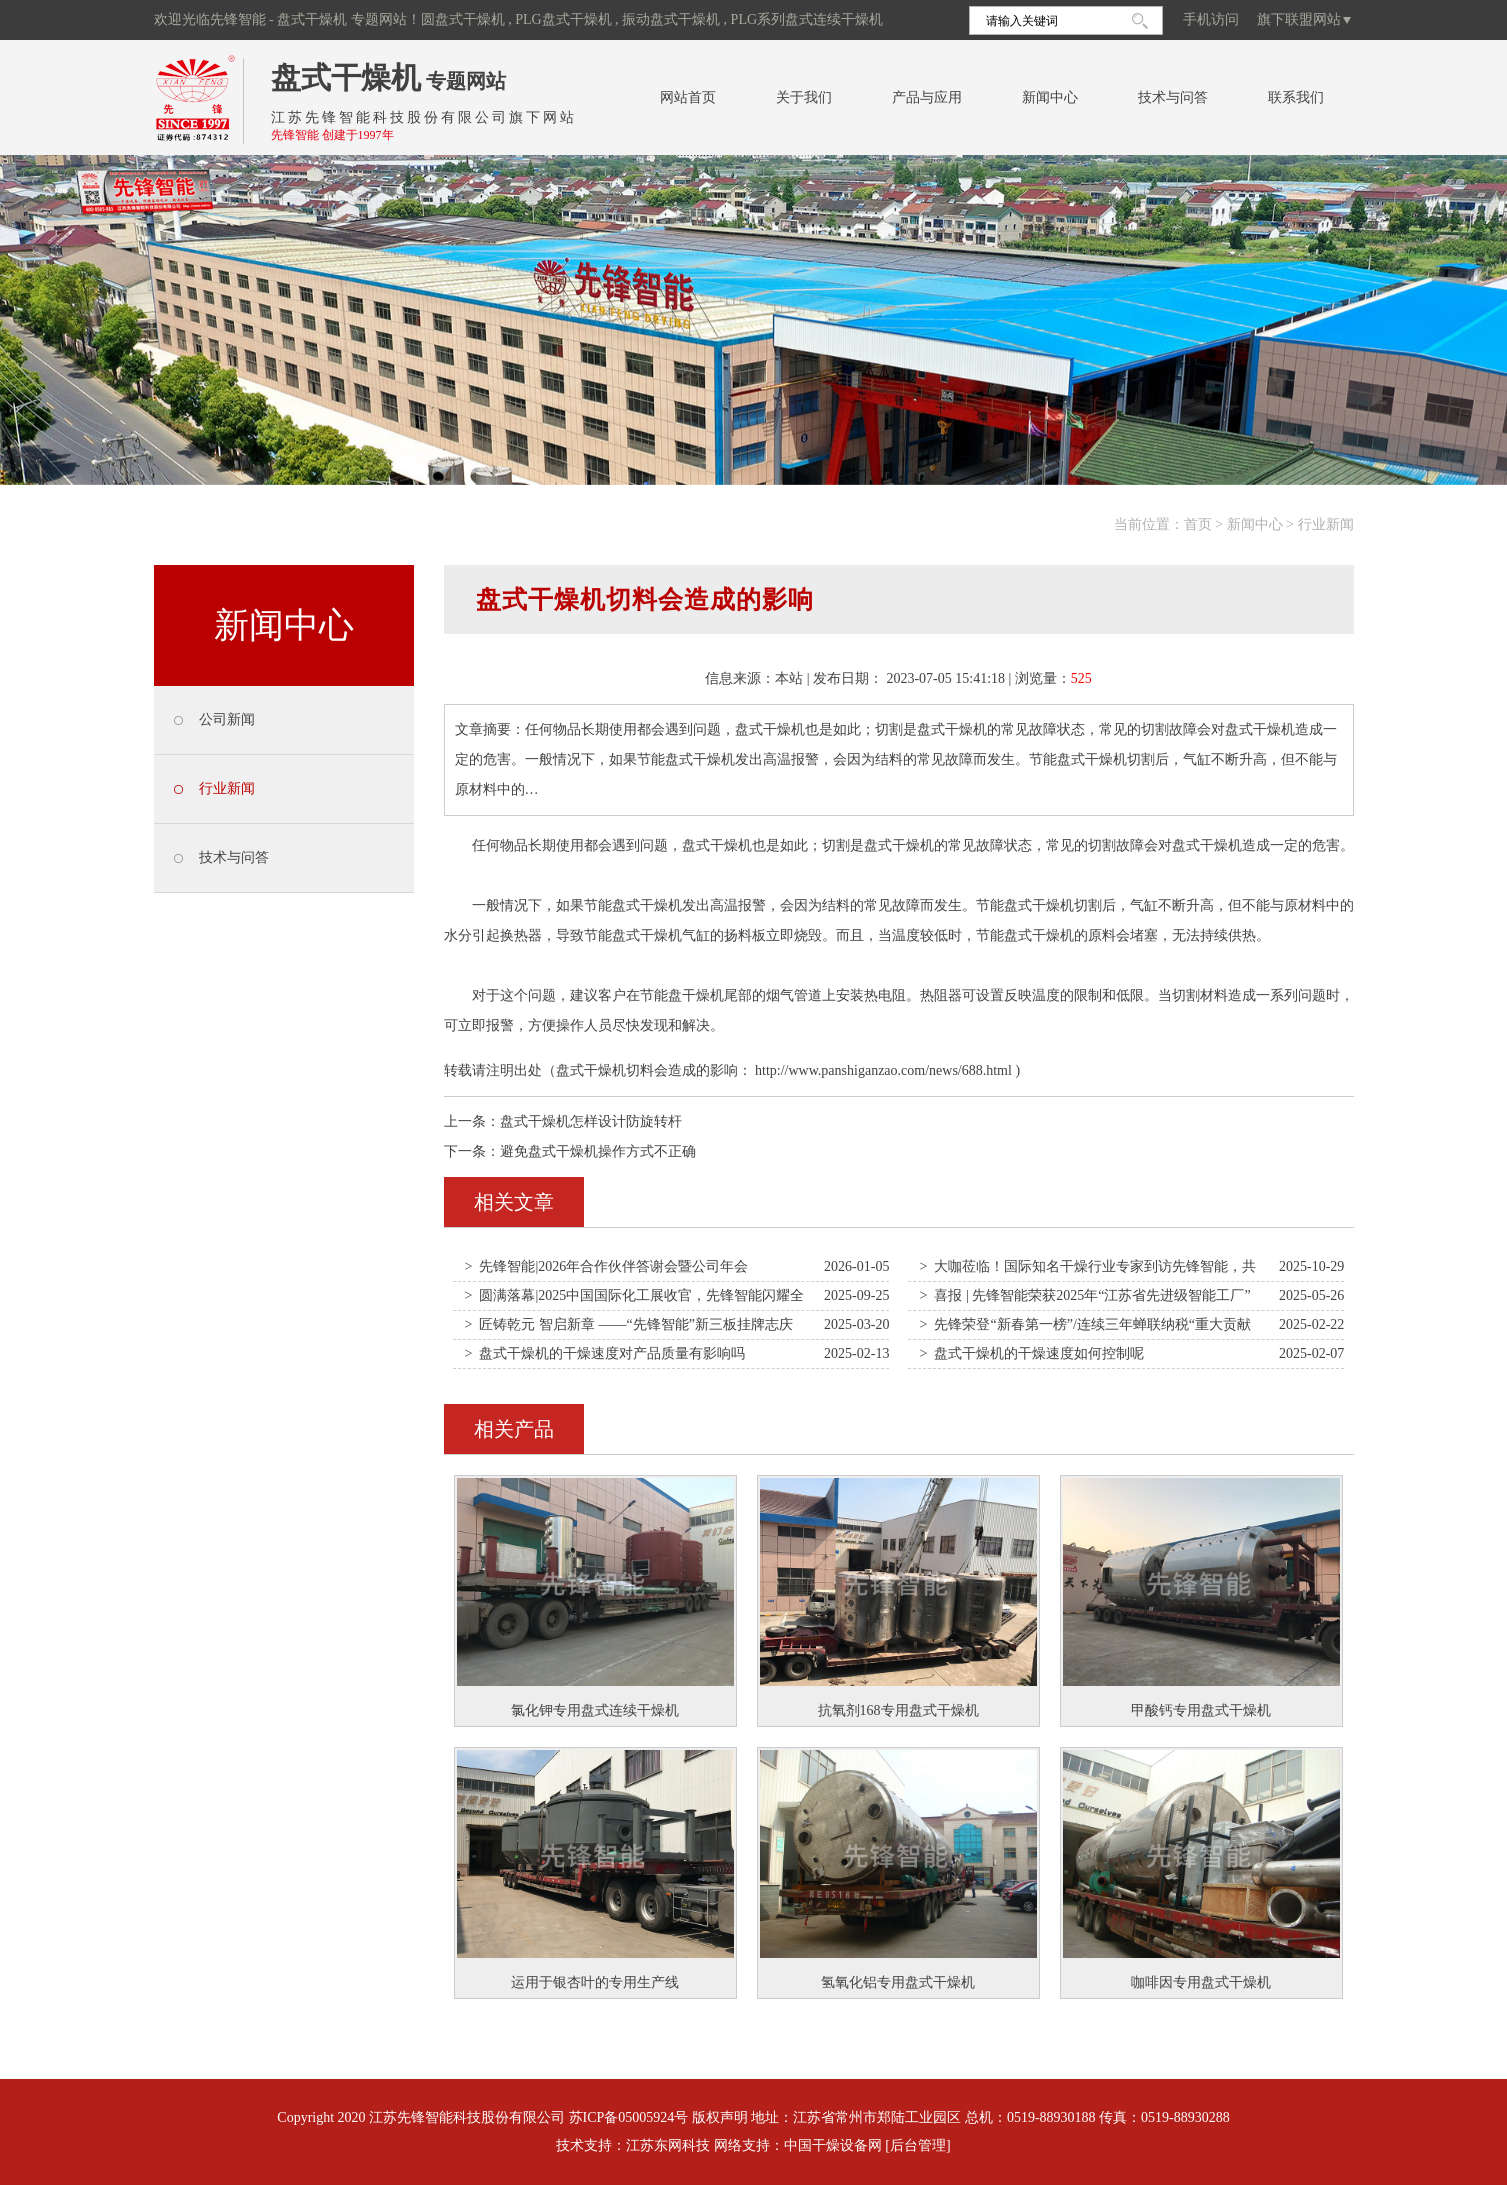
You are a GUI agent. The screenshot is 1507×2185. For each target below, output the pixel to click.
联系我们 (1296, 97)
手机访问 (1211, 19)
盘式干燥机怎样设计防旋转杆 (591, 1121)
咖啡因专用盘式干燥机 (1201, 1982)
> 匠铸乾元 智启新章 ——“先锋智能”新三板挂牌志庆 (629, 1324)
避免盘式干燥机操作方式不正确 (598, 1151)
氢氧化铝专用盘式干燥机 (898, 1982)
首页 (1198, 524)
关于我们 (804, 97)
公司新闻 (227, 719)
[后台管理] (917, 2145)
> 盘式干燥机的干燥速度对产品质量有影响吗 (605, 1353)
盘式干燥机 (346, 77)
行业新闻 (1326, 524)
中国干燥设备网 (833, 2145)
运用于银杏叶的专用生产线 (595, 1982)
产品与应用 (927, 97)
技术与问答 (1173, 97)
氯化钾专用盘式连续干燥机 (595, 1710)
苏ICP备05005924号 (629, 2117)
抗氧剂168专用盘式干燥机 (898, 1710)
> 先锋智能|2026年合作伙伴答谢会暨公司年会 (607, 1266)
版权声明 (720, 2117)
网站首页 (688, 97)
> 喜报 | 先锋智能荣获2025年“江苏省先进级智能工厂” (1085, 1295)
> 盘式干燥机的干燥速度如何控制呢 (1032, 1353)
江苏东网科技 (668, 2145)
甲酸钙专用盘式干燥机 (1201, 1710)
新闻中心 (1050, 97)
